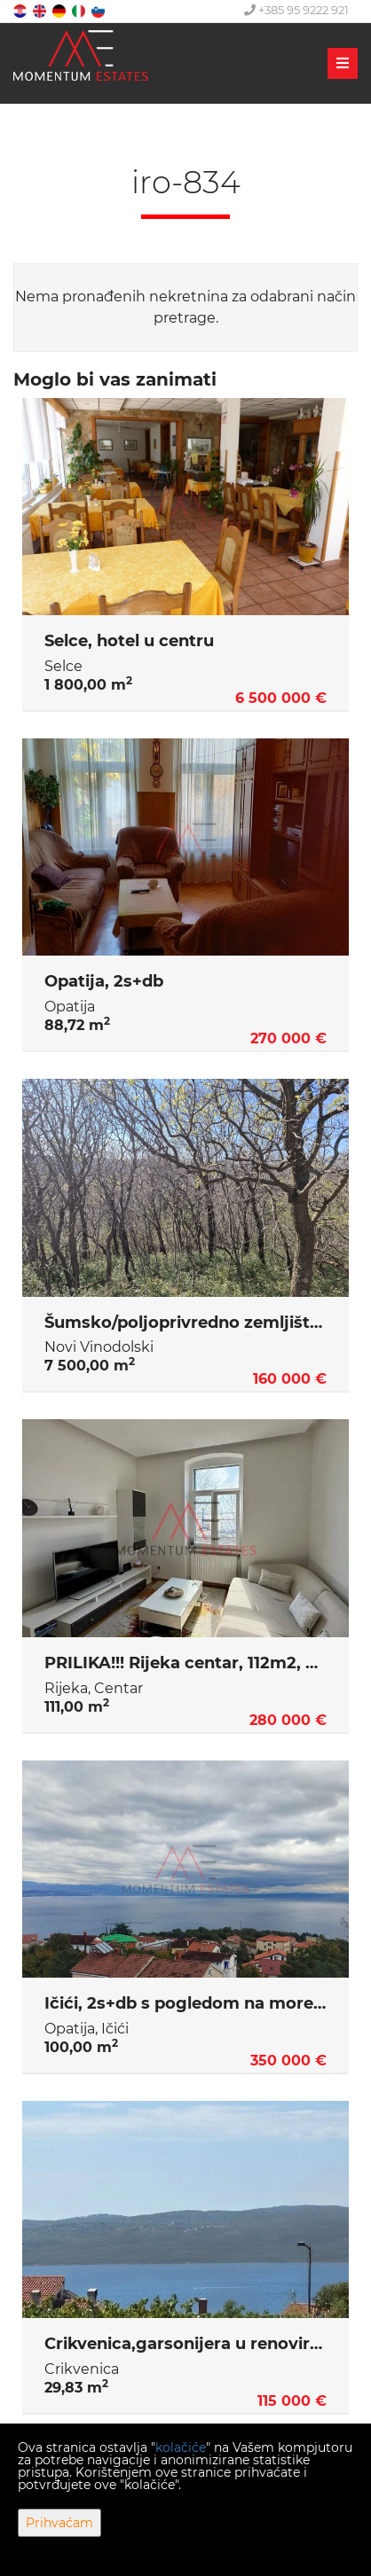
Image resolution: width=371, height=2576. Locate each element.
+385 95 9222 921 (296, 10)
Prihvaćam (59, 2523)
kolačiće (180, 2447)
